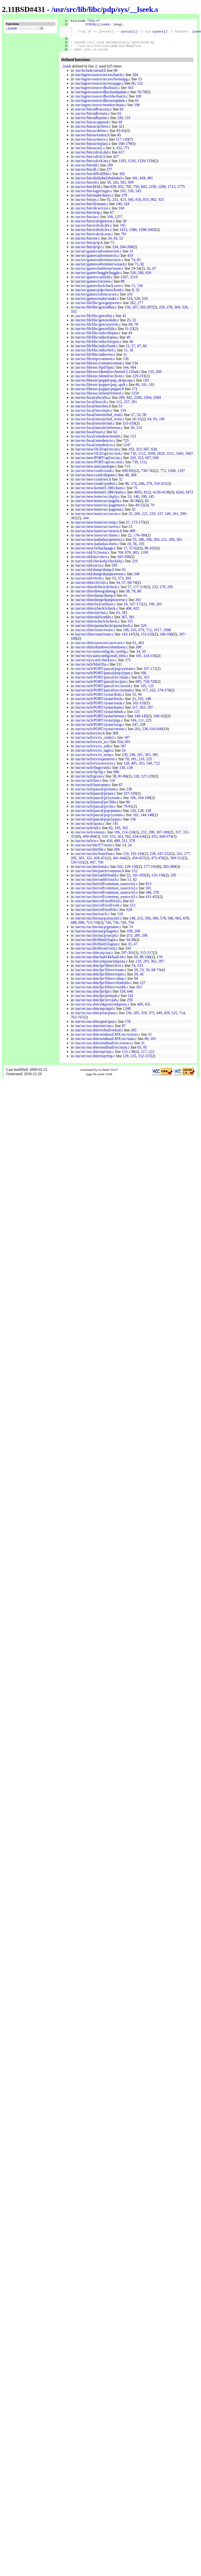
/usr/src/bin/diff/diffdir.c (93, 180)
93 (155, 425)
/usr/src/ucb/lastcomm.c (93, 791)
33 (139, 421)
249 (141, 490)
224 (132, 839)
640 (160, 735)
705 (128, 193)
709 (100, 869)
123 (137, 718)
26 (134, 425)
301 (134, 408)
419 (130, 262)
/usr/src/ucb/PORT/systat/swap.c (99, 731)
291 (140, 761)
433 (155, 903)
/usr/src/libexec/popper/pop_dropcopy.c (105, 387)
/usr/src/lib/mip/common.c (95, 365)
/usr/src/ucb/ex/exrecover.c (95, 770)
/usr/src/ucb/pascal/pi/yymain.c (98, 804)
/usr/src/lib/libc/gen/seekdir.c (97, 326)
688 (73, 929)
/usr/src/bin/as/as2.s (90, 154)
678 (186, 925)
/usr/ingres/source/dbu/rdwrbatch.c (101, 103)
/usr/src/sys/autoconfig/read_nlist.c (101, 662)
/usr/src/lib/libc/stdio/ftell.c (95, 357)
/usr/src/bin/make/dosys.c (94, 202)
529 (145, 305)
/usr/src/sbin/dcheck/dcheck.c (97, 593)
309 (166, 839)
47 (139, 352)
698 (81, 929)
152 (134, 877)
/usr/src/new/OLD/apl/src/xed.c (99, 460)
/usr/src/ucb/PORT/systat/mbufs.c (100, 718)
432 (119, 154)
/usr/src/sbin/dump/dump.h (95, 602)
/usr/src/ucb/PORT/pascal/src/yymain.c (104, 697)
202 (143, 314)
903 (136, 559)
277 (109, 176)
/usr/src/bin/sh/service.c (93, 215)
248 (132, 761)
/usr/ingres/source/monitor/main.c (100, 111)
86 (127, 490)
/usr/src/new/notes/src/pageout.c (99, 516)
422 (136, 615)
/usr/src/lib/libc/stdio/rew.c (95, 361)
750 (136, 193)
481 (150, 184)
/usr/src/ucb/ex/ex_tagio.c (94, 757)
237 (160, 520)
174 (134, 490)
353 (73, 843)
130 (125, 146)
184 (133, 727)
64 (149, 425)
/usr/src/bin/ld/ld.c (89, 193)
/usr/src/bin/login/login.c (93, 197)
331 (186, 839)
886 (116, 778)
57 (131, 554)
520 (137, 305)
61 (137, 107)
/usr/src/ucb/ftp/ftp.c (90, 778)
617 (121, 159)
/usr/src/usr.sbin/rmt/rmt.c (94, 1032)
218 (138, 968)
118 (136, 783)
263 (139, 993)
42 (124, 322)
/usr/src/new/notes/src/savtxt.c (98, 533)
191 (154, 873)
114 (146, 662)
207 (149, 314)
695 (138, 688)
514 (129, 305)
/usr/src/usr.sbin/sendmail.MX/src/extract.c (107, 1041)
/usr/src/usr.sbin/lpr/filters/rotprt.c (100, 981)
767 (80, 1024)
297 (124, 959)
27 (133, 352)
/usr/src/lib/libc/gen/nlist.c (95, 322)
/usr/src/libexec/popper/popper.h (99, 395)
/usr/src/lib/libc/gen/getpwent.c (98, 309)
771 (127, 154)
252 (167, 860)
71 (136, 270)
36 (131, 507)
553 (112, 843)
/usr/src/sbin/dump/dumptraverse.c (101, 606)
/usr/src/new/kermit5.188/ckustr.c (100, 494)
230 (124, 761)
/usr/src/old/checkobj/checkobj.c (99, 567)
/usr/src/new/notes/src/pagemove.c (101, 511)
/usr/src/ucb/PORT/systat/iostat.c (100, 709)
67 (112, 219)
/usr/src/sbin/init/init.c (91, 619)
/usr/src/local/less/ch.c (92, 408)
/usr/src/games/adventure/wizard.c (101, 270)
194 (115, 253)
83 (121, 116)
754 (131, 929)
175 (141, 529)
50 (144, 658)
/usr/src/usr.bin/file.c (90, 856)
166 (162, 641)
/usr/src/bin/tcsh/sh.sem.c (94, 240)
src (71, 9)
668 (162, 843)
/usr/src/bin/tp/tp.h (89, 249)
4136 (165, 499)
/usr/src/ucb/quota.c (90, 830)
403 (141, 649)
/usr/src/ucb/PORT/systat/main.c (99, 714)
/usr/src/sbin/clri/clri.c (91, 589)
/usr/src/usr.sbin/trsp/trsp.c (95, 1062)
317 (178, 839)
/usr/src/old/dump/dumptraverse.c (100, 580)
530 (130, 197)
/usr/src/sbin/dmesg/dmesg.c (96, 598)
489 (117, 847)
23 (132, 335)
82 (139, 266)
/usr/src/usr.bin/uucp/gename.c (98, 933)
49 (130, 339)
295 (170, 593)
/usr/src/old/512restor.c (92, 559)
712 (149, 636)
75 (135, 494)
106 (127, 563)
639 (113, 193)
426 (109, 847)
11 (133, 292)
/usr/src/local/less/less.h (93, 412)
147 (131, 641)
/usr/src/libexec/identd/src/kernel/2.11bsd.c (107, 378)
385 (155, 761)
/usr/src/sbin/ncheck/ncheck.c (97, 628)
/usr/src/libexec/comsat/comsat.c (99, 369)
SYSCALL (91, 25)
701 (124, 240)
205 (159, 610)
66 (133, 90)
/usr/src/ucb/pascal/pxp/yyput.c (98, 826)
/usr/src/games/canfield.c (94, 283)
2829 (161, 460)
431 (103, 864)
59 (136, 963)
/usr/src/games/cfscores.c (94, 288)
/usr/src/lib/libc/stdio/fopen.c (97, 344)
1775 (181, 193)
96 (146, 554)
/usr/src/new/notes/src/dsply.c (97, 503)
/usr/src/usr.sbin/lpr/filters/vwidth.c (101, 993)
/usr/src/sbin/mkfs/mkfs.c (94, 623)
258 (143, 731)
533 (80, 869)
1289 (162, 193)
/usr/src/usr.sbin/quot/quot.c (96, 1028)
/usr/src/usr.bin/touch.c (92, 920)
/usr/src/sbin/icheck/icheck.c (96, 615)
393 (128, 585)
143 (124, 641)
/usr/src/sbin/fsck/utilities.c (95, 610)
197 (150, 714)
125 (151, 692)
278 (169, 314)
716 (96, 929)
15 (140, 85)
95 (145, 1054)
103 (123, 197)
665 (178, 925)
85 (123, 137)
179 (128, 150)
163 (142, 714)
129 (151, 783)
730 (133, 460)
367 (124, 623)
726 (108, 929)
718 (146, 688)
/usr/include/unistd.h (90, 77)
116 (153, 662)
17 (125, 554)
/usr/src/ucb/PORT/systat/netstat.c (100, 722)
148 (148, 705)
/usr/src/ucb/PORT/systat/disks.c (99, 701)
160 (121, 215)
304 (177, 314)
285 (171, 546)
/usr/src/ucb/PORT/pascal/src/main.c (102, 684)
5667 (189, 460)
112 (119, 408)
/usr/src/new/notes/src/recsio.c (98, 520)
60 (145, 352)
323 (89, 864)
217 (144, 1058)
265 (133, 1036)
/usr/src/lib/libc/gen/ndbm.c (96, 314)
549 (149, 770)
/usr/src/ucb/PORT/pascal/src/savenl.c (104, 692)
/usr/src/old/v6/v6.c (89, 585)
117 (118, 146)
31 (131, 258)
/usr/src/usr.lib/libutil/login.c (96, 946)
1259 (135, 400)
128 (126, 770)
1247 (127, 451)
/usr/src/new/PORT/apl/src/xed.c (99, 468)
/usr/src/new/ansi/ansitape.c (96, 473)
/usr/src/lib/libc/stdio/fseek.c (96, 352)
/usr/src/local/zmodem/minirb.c (98, 443)
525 (174, 1019)
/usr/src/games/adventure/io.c (97, 262)
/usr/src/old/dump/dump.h (94, 576)
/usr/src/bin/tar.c (87, 223)
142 (130, 1002)
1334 (150, 167)
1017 (157, 636)
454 (135, 864)
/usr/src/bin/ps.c (87, 206)
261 (175, 520)
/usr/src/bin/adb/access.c (93, 116)
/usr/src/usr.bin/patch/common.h (99, 877)
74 (133, 266)
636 (154, 456)
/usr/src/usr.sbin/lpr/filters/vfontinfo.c (103, 989)
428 (96, 864)
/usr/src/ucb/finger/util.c (93, 774)
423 (123, 206)
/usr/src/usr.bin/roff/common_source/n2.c (106, 894)
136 (140, 292)
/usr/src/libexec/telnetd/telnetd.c (99, 400)
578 (132, 847)
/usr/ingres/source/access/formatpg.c (102, 85)
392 (122, 180)
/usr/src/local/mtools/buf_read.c (99, 421)
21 (127, 335)
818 (138, 206)
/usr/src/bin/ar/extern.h (92, 141)
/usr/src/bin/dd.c (87, 172)
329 (133, 800)
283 (165, 873)
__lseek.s (144, 9)
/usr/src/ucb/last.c (88, 787)
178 (127, 1028)
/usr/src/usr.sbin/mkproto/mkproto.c (102, 1011)
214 (139, 434)
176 (136, 542)
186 (149, 546)
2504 (157, 404)
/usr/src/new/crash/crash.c (94, 477)
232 (144, 839)
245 (151, 503)
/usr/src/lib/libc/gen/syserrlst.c (98, 331)
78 (139, 98)
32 (138, 296)
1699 (151, 460)
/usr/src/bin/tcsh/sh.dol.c (93, 232)
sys (122, 9)
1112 (142, 460)
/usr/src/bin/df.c (87, 176)
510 (105, 843)
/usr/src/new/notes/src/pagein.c (98, 507)
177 (146, 873)
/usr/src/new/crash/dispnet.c (96, 481)
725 (126, 447)
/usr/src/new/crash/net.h (93, 486)
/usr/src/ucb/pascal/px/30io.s (96, 808)
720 (153, 688)
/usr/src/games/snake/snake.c (97, 305)
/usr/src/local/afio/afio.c (93, 404)
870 (128, 559)
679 (141, 636)
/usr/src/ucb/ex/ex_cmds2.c (95, 744)
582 (123, 189)
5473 (189, 499)
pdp (109, 9)
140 (119, 210)
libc (95, 9)
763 (73, 1024)
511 (124, 847)
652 (121, 193)
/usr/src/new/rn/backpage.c (95, 554)
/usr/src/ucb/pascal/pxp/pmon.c (98, 817)
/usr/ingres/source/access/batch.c (100, 81)
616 (133, 636)
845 (144, 193)
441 (116, 864)
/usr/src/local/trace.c (90, 438)
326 (115, 189)
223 (151, 1058)
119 (143, 593)
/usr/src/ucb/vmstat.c (90, 839)
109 (138, 103)
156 (133, 826)
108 (110, 223)
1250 (152, 193)
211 (164, 546)
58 (109, 189)
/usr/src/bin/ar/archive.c (93, 133)
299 (110, 172)
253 (129, 942)
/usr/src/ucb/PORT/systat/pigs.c (99, 727)
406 (128, 615)
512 (180, 864)
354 (120, 748)
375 (151, 1019)
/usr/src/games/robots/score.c (97, 301)
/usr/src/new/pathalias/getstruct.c (100, 546)
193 (128, 955)
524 (129, 916)
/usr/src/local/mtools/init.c (95, 430)
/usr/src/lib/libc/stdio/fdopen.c (97, 339)
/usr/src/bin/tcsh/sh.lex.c (93, 236)
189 (73, 645)
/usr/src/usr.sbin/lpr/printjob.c (97, 1002)
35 (133, 516)
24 (110, 245)
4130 (157, 499)
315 (125, 430)
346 (148, 899)
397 (161, 968)
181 (152, 391)
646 (130, 998)
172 (134, 529)
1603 (151, 236)
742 (151, 477)
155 (150, 641)
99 (140, 701)
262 (133, 309)
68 (116, 77)
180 (144, 503)
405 (134, 770)
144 (143, 821)
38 (137, 507)
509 (173, 864)
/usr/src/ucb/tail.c (88, 834)
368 (115, 740)
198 (137, 111)
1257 (118, 223)
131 (127, 124)
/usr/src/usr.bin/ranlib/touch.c (97, 886)
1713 (171, 193)
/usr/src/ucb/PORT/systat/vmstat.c (101, 735)
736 (116, 929)
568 (140, 279)
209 (137, 520)
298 (151, 839)
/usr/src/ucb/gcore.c (90, 783)
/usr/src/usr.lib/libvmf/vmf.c (96, 955)
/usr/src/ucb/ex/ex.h (90, 740)
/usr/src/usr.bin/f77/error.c (94, 851)
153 (133, 443)
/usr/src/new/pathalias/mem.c (97, 550)
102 (140, 705)
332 (73, 318)
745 (122, 232)
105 (141, 550)
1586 (133, 236)
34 (138, 275)
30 (124, 227)
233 (142, 382)
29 (133, 275)
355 (130, 628)
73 (112, 249)
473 (154, 864)
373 (120, 585)
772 (163, 477)
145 (144, 722)
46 (131, 348)
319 (157, 490)
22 (129, 542)
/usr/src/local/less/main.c (94, 417)
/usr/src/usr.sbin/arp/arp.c (94, 959)
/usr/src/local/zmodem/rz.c (95, 447)
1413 (123, 236)
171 (134, 395)
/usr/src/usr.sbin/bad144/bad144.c (100, 963)
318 (132, 430)
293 (146, 968)
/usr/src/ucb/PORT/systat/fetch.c (99, 705)
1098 (167, 636)
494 (93, 843)
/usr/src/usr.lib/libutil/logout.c (97, 950)
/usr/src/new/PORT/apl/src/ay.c (98, 464)
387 (123, 752)
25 (128, 326)
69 (120, 128)
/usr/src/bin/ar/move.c (91, 146)
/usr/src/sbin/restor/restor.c (95, 636)
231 (115, 206)
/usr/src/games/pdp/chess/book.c (99, 296)
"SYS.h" (93, 21)
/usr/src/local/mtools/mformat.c (99, 434)
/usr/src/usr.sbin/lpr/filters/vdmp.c (100, 985)
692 (132, 477)
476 (161, 864)
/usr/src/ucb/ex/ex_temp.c (94, 761)
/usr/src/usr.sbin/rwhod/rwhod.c (99, 1036)
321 (121, 133)
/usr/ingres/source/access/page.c (99, 90)
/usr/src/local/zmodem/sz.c (95, 451)
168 (121, 150)
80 (137, 391)
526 (133, 279)
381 (132, 623)
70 (133, 598)
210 (141, 765)
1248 (126, 1015)
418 (142, 184)
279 (149, 490)
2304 (147, 404)
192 (133, 860)
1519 (134, 283)
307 (159, 839)
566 (130, 206)
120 (120, 124)
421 (147, 684)
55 (134, 546)
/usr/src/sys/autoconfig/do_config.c (101, 658)
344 (86, 524)
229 (135, 382)
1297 (181, 477)
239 (162, 314)
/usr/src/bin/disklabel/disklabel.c (99, 184)
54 (123, 757)
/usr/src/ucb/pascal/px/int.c (95, 813)
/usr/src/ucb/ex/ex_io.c (92, 748)
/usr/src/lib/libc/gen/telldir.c (96, 335)
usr (59, 9)
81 (120, 783)
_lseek (11, 29)
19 (129, 550)
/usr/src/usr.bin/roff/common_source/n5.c (106, 903)
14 (124, 851)
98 (141, 963)
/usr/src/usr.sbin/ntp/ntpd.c (95, 1015)
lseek (105, 25)
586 (171, 925)
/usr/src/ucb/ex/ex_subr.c (94, 752)
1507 (124, 283)
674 (169, 843)
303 (147, 761)
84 (136, 985)
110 (145, 387)
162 (152, 697)
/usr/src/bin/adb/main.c (92, 120)
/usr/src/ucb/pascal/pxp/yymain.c (100, 821)
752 (157, 770)
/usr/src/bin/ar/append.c (93, 128)
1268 (171, 477)
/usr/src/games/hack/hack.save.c (99, 292)
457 (142, 864)
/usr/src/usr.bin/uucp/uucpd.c (97, 942)
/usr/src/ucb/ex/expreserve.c (96, 765)
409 (132, 537)
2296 (138, 404)
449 (159, 1019)
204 (135, 81)
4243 (180, 499)
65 (119, 120)
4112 (147, 499)
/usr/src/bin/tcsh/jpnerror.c (95, 227)
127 (144, 783)
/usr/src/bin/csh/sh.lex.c (93, 167)
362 (154, 968)
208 (130, 253)
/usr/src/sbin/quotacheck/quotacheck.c (104, 632)
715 (127, 473)
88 (123, 288)
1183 (122, 167)
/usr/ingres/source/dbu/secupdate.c (101, 107)
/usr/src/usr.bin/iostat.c (92, 873)
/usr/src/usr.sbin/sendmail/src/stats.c (102, 1054)
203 (156, 546)
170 (124, 202)
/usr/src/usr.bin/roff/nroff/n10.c (98, 907)
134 (135, 369)
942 (129, 404)
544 (126, 374)
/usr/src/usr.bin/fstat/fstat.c (95, 860)
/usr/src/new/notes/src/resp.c (96, 529)
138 (130, 774)
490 (86, 843)
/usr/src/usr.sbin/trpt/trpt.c (94, 1058)
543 (138, 197)
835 (146, 206)
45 (119, 141)
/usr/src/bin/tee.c (87, 245)
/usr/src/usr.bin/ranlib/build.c (97, 882)
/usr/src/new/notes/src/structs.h (98, 537)
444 (122, 864)
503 (141, 770)
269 (158, 378)
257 (127, 408)
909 (131, 189)
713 (89, 929)
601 (127, 748)
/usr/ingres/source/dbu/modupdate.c (102, 98)
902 (153, 206)
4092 (137, 499)
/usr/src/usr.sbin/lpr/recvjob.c (97, 1006)
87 (124, 1032)
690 (125, 477)
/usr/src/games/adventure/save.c (99, 266)
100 (162, 425)
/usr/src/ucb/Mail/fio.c (92, 671)
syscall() (129, 34)
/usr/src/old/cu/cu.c (89, 572)
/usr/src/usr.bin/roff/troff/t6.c (96, 916)
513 (132, 912)
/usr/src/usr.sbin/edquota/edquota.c (101, 968)
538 (145, 735)
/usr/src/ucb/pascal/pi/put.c (95, 800)
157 (148, 1062)
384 (133, 481)
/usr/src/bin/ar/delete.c (92, 137)
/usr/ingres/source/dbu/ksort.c (97, 94)
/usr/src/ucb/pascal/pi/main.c (97, 795)
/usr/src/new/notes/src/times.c (97, 542)
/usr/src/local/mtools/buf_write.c (99, 425)
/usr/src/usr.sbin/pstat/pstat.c (96, 1019)
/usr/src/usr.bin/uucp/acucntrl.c (98, 925)
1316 (132, 167)
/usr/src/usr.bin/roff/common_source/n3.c (106, 899)
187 (182, 641)
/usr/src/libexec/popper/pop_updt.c (101, 391)
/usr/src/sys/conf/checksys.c (96, 666)
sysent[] (159, 34)
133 (125, 1058)
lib (82, 9)
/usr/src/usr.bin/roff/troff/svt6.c (98, 912)
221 (145, 520)
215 (140, 925)
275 (128, 666)
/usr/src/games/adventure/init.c (98, 258)
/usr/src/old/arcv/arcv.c (92, 563)
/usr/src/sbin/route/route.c (94, 641)
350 (148, 925)
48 (127, 481)
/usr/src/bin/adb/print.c (92, 124)
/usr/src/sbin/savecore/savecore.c (100, 649)
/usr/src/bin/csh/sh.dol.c (93, 159)
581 (124, 619)
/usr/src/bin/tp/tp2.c (89, 253)
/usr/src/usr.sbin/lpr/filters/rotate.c (100, 976)
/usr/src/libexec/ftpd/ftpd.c (95, 374)
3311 (170, 460)
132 (140, 90)
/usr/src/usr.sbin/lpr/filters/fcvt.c (99, 972)
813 (148, 890)
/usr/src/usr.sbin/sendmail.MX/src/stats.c (106, 1045)
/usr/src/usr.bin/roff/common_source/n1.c (106, 890)
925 (161, 206)
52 (121, 245)
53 (120, 412)
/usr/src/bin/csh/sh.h (90, 163)
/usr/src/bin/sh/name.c (91, 210)
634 (135, 843)
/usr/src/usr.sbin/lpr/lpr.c (93, 998)
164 (126, 210)
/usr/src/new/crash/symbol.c (96, 490)
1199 (144, 559)
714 (182, 1019)
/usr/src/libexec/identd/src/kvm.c (100, 382)
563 (130, 94)
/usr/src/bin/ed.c (87, 189)
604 (133, 374)
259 (130, 1006)
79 (144, 98)
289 (173, 873)
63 (118, 619)
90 (128, 808)
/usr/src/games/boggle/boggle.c (98, 279)
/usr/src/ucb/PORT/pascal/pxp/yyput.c (104, 679)
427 (116, 163)
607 (146, 456)
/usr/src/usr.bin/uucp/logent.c (97, 937)
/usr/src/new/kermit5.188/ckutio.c (100, 499)
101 (144, 391)
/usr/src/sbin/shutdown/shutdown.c (101, 653)
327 (126, 800)
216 (135, 567)
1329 (141, 167)
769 (120, 559)
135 (151, 378)
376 (156, 899)
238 (129, 795)
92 (108, 206)
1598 (142, 236)
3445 (180, 460)
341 (135, 184)
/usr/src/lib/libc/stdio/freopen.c (98, 348)
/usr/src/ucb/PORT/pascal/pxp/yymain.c (105, 675)
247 (135, 731)
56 (148, 275)
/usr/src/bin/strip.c (88, 219)
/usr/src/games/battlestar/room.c (99, 275)
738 (144, 477)
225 (149, 727)
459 (167, 1019)
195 (173, 882)
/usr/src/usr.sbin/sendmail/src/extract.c (104, 1049)
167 (135, 314)
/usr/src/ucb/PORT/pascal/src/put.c (101, 688)
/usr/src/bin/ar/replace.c (93, 150)
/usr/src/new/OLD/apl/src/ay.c (97, 456)
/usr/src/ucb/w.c (87, 847)
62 (115, 438)
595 (114, 572)
